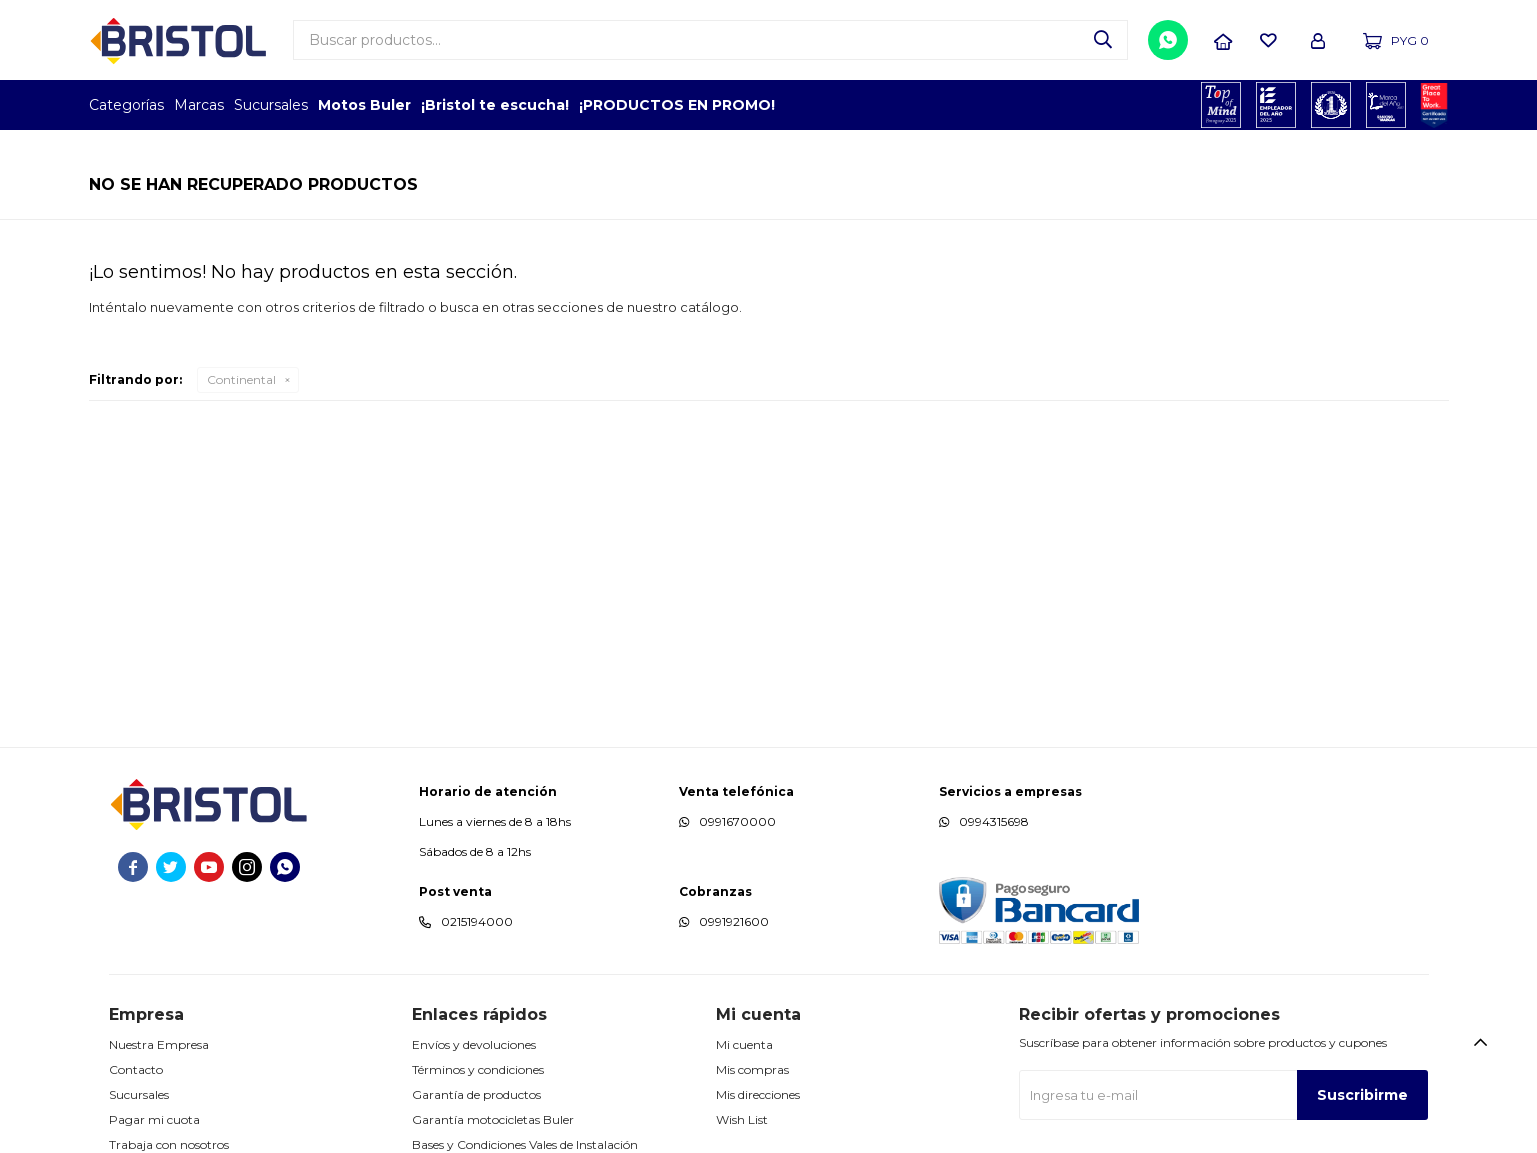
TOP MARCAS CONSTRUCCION (1331, 105)
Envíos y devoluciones (474, 1044)
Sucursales (271, 105)
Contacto (136, 1069)
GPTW (1434, 105)
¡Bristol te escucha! (495, 105)
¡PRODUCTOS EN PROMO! (677, 105)
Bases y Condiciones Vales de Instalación (525, 1144)
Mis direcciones (758, 1094)
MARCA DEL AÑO (1386, 105)
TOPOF (1221, 105)
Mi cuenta (744, 1044)
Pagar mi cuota (154, 1119)
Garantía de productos (476, 1094)
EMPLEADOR (1276, 105)
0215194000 (477, 921)
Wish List (742, 1119)
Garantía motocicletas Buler (493, 1119)
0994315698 (994, 821)
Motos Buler (364, 105)
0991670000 (737, 821)
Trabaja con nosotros (169, 1144)
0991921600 (734, 921)
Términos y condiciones (478, 1069)
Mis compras (752, 1069)
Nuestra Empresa (159, 1044)
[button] (1103, 40)
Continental (241, 379)
